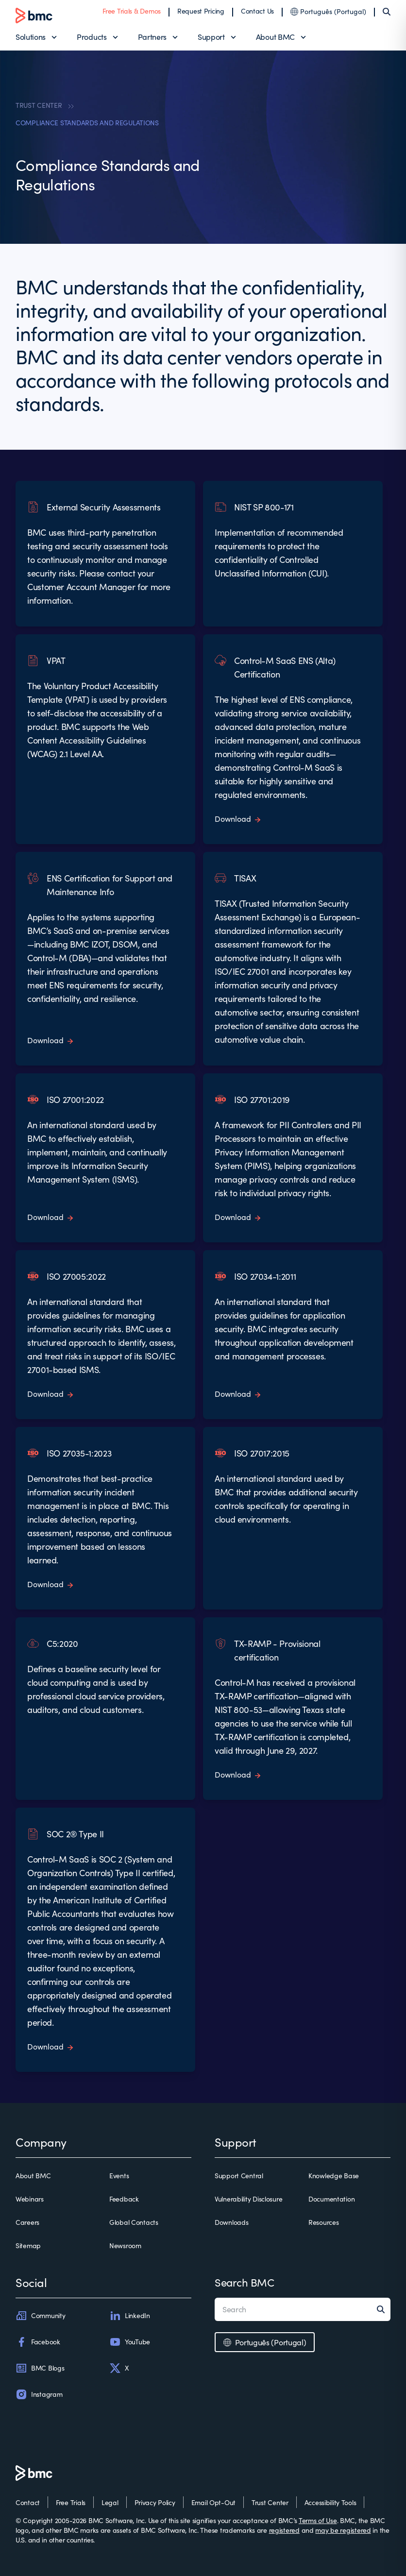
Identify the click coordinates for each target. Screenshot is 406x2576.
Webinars (30, 2198)
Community (40, 2316)
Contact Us (257, 11)
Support (211, 37)
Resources (323, 2222)
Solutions (31, 37)
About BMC (275, 37)
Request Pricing (200, 11)
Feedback (124, 2198)
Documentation (331, 2198)
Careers (27, 2222)
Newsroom (125, 2245)
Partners (152, 37)
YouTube (129, 2342)
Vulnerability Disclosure (248, 2198)
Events (119, 2175)
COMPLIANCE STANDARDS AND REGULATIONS (87, 122)
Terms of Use (318, 2520)
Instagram (39, 2394)
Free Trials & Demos (131, 11)
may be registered (343, 2530)
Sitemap (28, 2245)
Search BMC (244, 2282)
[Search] (386, 12)
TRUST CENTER (39, 105)
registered (284, 2530)
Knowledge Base (333, 2175)
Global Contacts (133, 2222)
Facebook (38, 2342)
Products (91, 37)
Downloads (231, 2222)
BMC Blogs (40, 2368)
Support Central (239, 2175)
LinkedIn (129, 2316)
